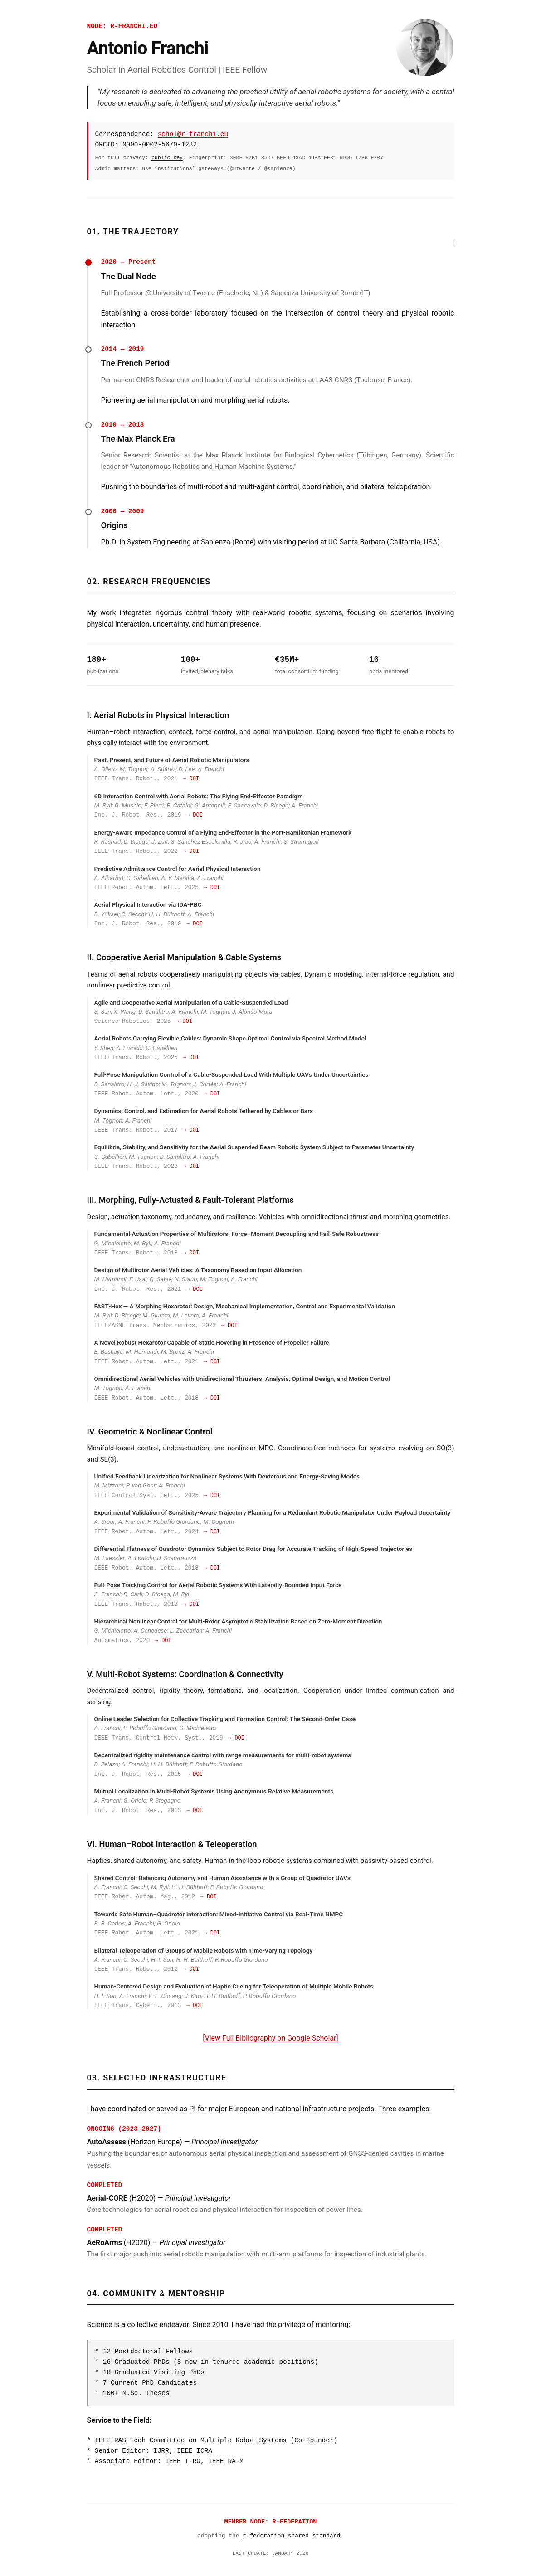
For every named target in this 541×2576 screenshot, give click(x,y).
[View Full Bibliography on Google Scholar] (270, 2038)
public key (167, 157)
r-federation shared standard (291, 2535)
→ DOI (191, 779)
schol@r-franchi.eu (193, 134)
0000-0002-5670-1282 (159, 144)
